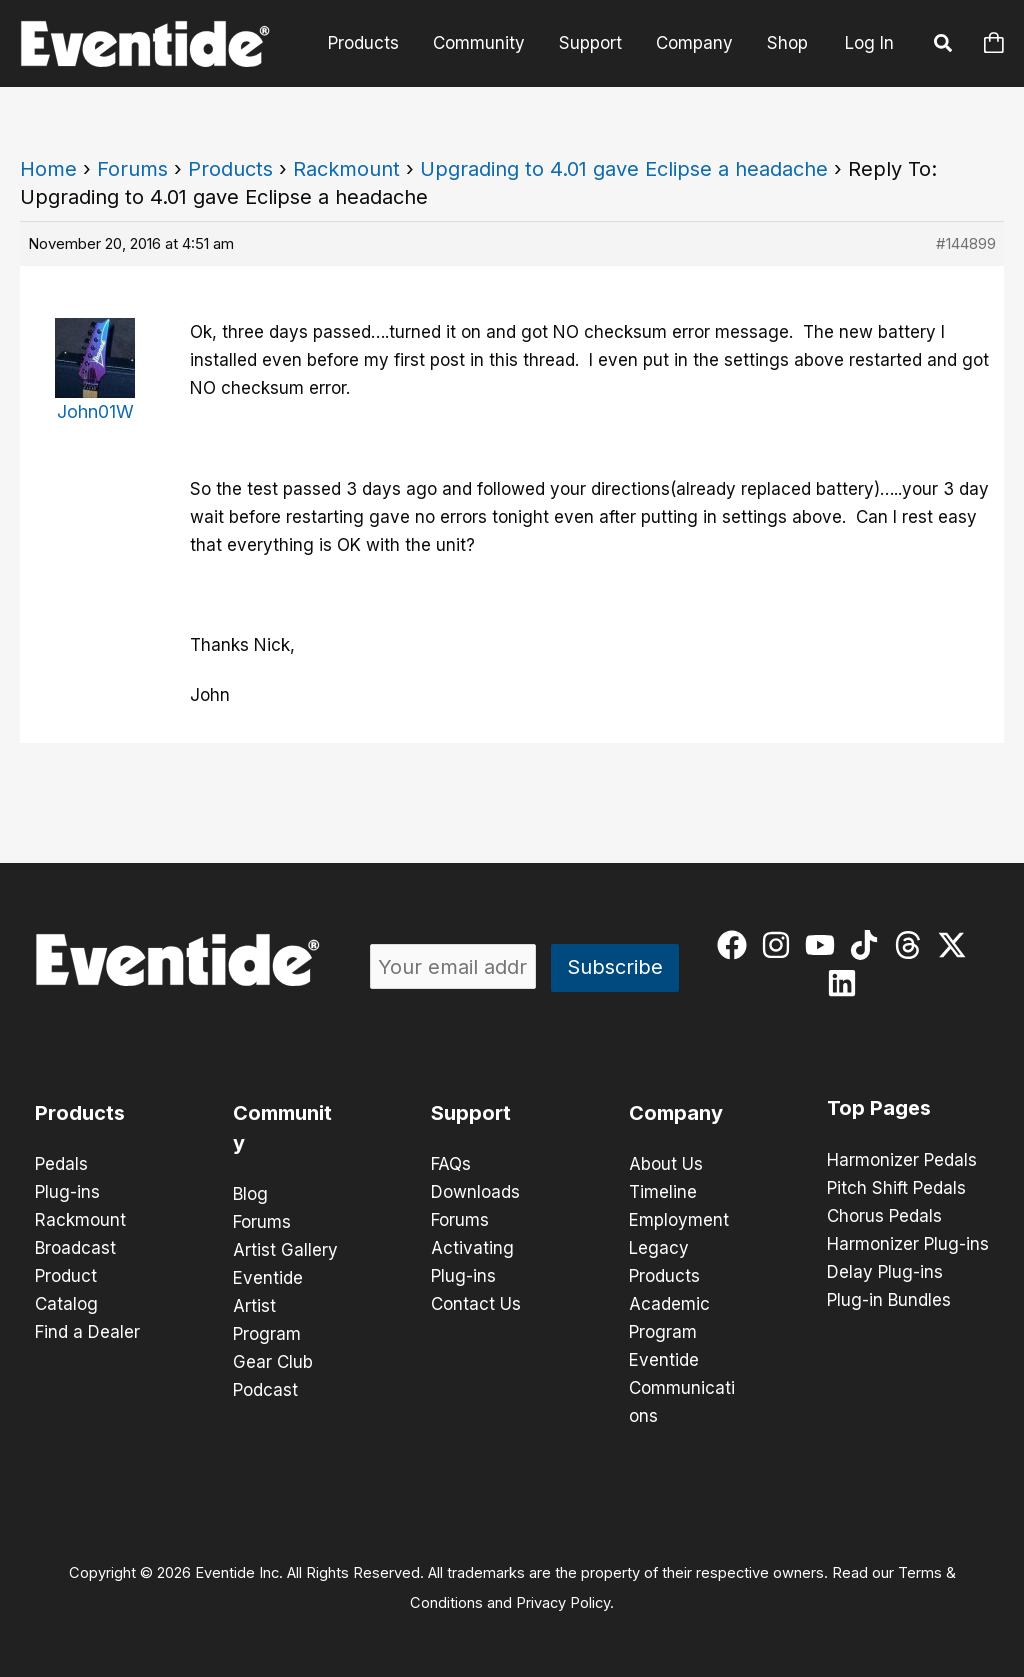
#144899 (966, 243)
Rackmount (346, 169)
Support (590, 43)
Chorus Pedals (884, 1216)
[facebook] (736, 945)
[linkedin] (846, 983)
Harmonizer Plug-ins (908, 1244)
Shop (787, 43)
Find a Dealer (87, 1332)
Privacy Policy (563, 1603)
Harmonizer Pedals (902, 1160)
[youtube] (824, 945)
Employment (679, 1220)
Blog (250, 1194)
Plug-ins (67, 1192)
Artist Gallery (285, 1250)
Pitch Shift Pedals (896, 1188)
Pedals (61, 1164)
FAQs (451, 1164)
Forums (132, 169)
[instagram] (780, 945)
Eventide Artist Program (268, 1306)
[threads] (912, 945)
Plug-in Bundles (889, 1300)
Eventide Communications (682, 1388)
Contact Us (476, 1304)
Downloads (475, 1192)
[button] (944, 46)
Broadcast (75, 1248)
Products (363, 43)
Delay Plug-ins (885, 1272)
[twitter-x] (956, 945)
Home (48, 169)
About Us (666, 1164)
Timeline (663, 1192)
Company (694, 43)
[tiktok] (868, 945)
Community (479, 43)
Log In (869, 43)
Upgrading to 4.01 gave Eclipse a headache (624, 169)
